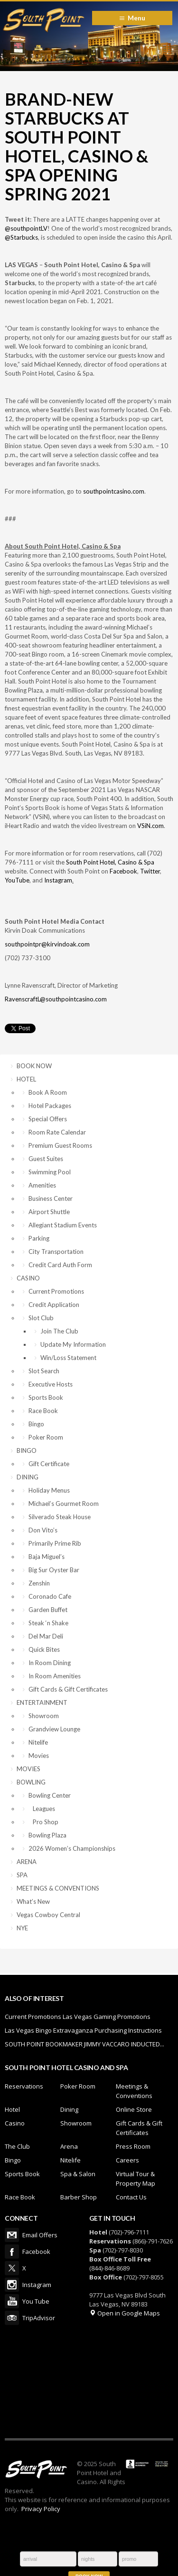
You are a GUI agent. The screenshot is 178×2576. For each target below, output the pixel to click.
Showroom (43, 1716)
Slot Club (41, 1318)
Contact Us (131, 2197)
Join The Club (59, 1331)
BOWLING (31, 1782)
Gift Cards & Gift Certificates (68, 1689)
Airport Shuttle (49, 1212)
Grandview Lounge (54, 1729)
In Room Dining (49, 1662)
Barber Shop (78, 2197)
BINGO (27, 1450)
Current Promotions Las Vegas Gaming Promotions (77, 2016)
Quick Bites (44, 1649)
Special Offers (47, 1119)
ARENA (27, 1861)
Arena (69, 2146)
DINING (27, 1477)
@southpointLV (26, 228)
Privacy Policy (40, 2508)
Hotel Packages (49, 1105)
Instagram (58, 880)
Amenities (42, 1185)
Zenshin (39, 1583)
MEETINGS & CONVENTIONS (58, 1888)
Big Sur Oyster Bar (53, 1570)
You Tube (12, 2301)
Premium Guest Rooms (60, 1145)
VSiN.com (150, 825)
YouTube (17, 880)
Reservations (24, 2086)
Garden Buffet (47, 1609)
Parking (38, 1238)
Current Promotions (56, 1291)
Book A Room (47, 1092)
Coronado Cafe (49, 1596)
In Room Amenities (54, 1676)
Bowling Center (49, 1795)
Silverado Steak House (59, 1517)
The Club (17, 2146)
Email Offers (12, 2235)
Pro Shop (43, 1822)
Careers (127, 2160)
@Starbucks (21, 237)
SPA (22, 1875)
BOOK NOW (34, 1066)
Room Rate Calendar (57, 1132)
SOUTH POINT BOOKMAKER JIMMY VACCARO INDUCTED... (84, 2044)
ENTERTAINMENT (42, 1702)
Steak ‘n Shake (48, 1623)
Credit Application (53, 1304)
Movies (38, 1755)
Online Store (134, 2109)
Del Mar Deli (45, 1636)
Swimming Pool (49, 1172)
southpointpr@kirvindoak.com (47, 944)
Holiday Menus (49, 1490)
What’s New (33, 1901)
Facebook (123, 871)
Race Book (43, 1410)
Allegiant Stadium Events (62, 1225)
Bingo (36, 1424)
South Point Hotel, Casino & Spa (110, 862)
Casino (15, 2123)
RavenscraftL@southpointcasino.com (56, 999)
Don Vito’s (42, 1530)
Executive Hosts (50, 1384)
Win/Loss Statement (68, 1357)
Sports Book (45, 1397)
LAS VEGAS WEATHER (89, 2381)
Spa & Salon (77, 2174)
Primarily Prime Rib (54, 1543)
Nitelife (38, 1742)
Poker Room (45, 1437)
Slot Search (43, 1371)
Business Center (50, 1198)
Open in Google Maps (124, 2313)
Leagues (41, 1808)
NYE (22, 1928)
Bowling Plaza (47, 1835)
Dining (69, 2109)
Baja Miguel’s (46, 1556)
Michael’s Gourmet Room (63, 1503)
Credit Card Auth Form (60, 1265)
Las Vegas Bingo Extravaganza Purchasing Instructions (83, 2030)
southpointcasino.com (113, 491)
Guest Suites (45, 1158)
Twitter (150, 871)
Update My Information (73, 1344)
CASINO (28, 1278)
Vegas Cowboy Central (48, 1914)
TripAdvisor (12, 2318)
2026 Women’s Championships (71, 1848)
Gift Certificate (48, 1464)
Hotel (12, 2109)
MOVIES (28, 1769)
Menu (136, 18)
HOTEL (26, 1079)
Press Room (133, 2146)
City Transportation (56, 1251)
